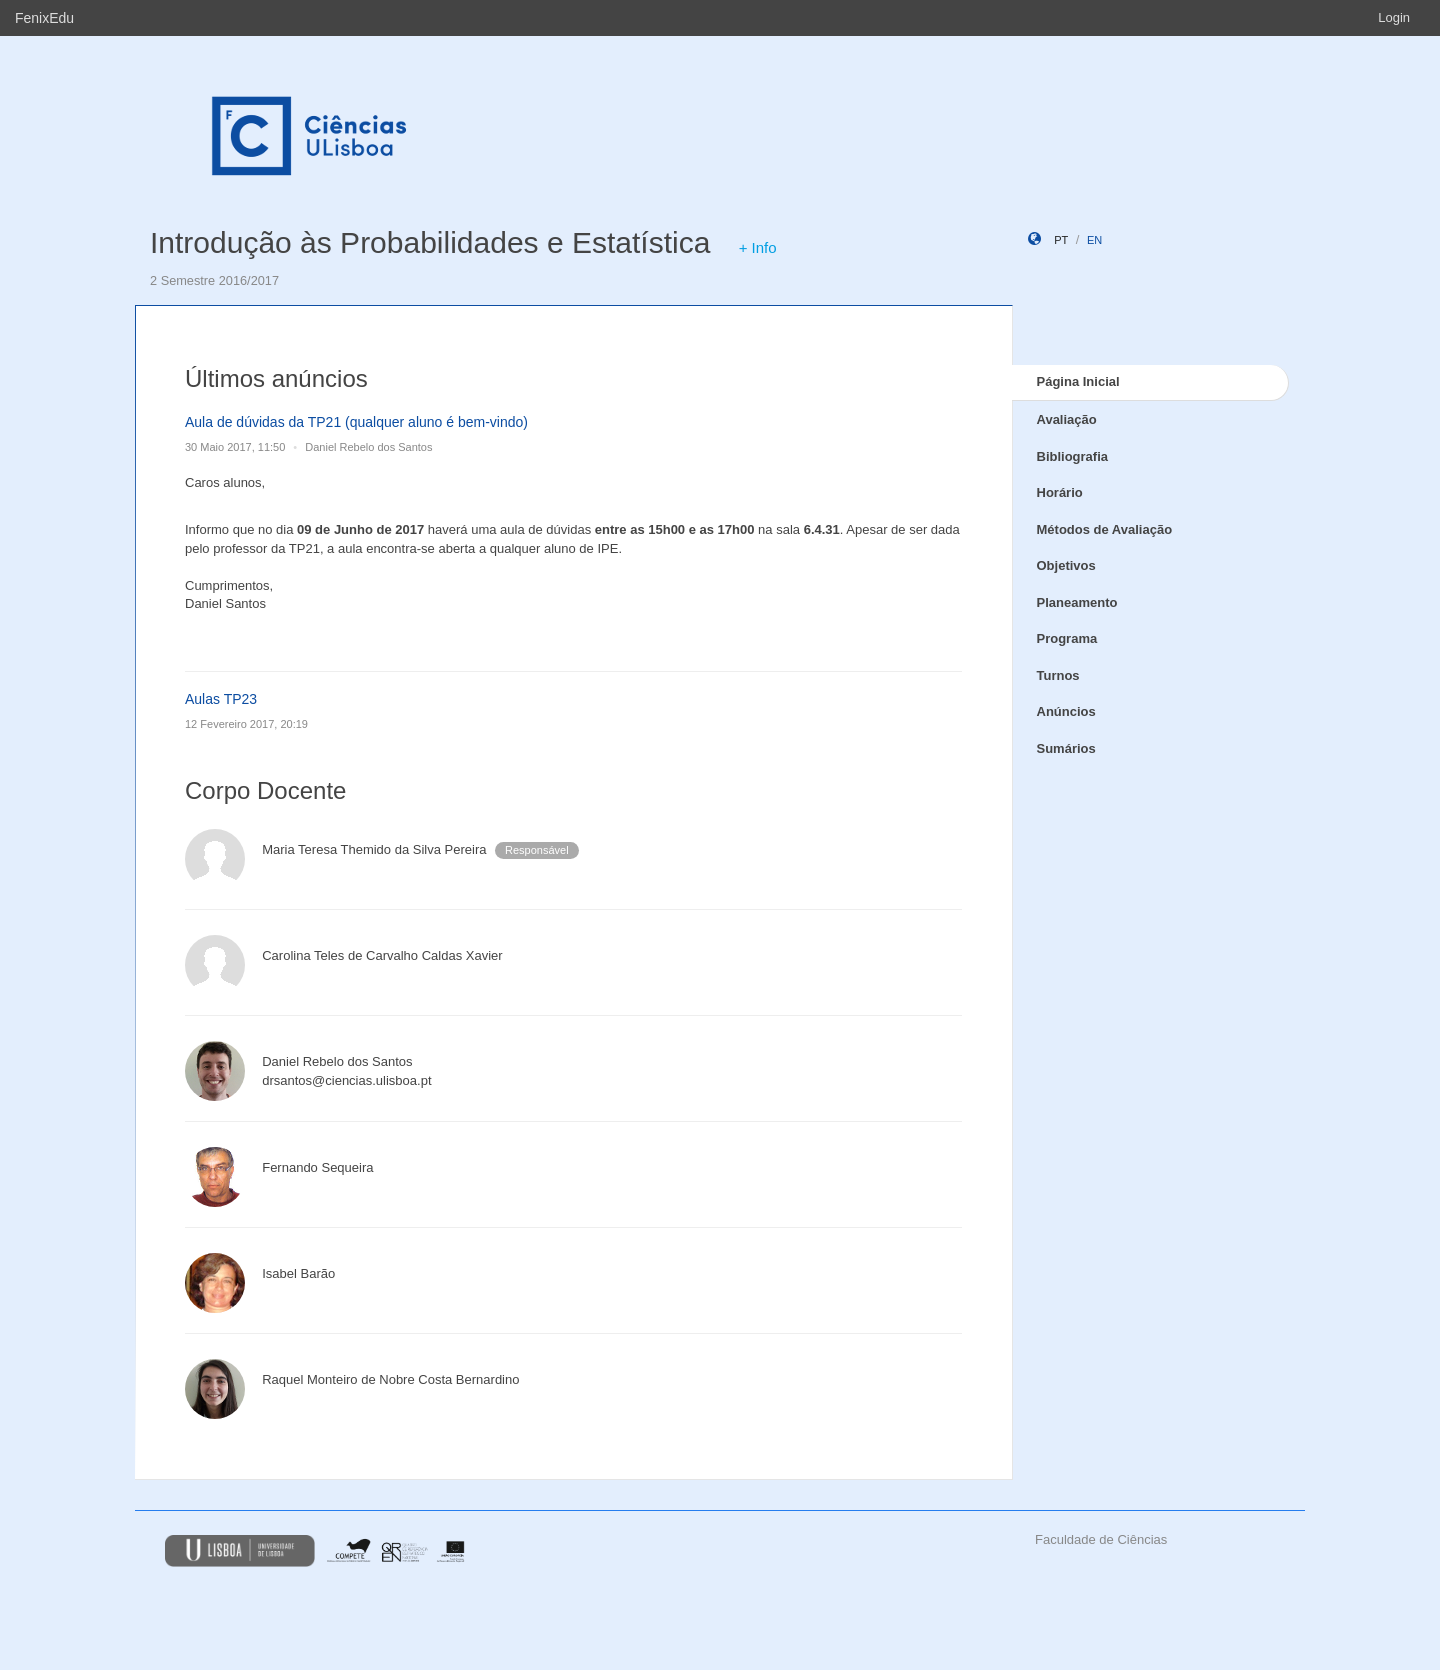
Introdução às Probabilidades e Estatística (430, 242)
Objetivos (1066, 565)
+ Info (758, 247)
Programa (1067, 638)
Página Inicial (1078, 381)
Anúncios (1066, 711)
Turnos (1058, 675)
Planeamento (1077, 602)
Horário (1060, 492)
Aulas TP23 (221, 699)
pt (1061, 240)
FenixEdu (44, 18)
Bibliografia (1073, 456)
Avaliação (1067, 419)
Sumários (1066, 748)
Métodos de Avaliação (1105, 529)
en (1094, 240)
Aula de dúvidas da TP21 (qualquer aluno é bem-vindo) (356, 422)
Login (1394, 17)
